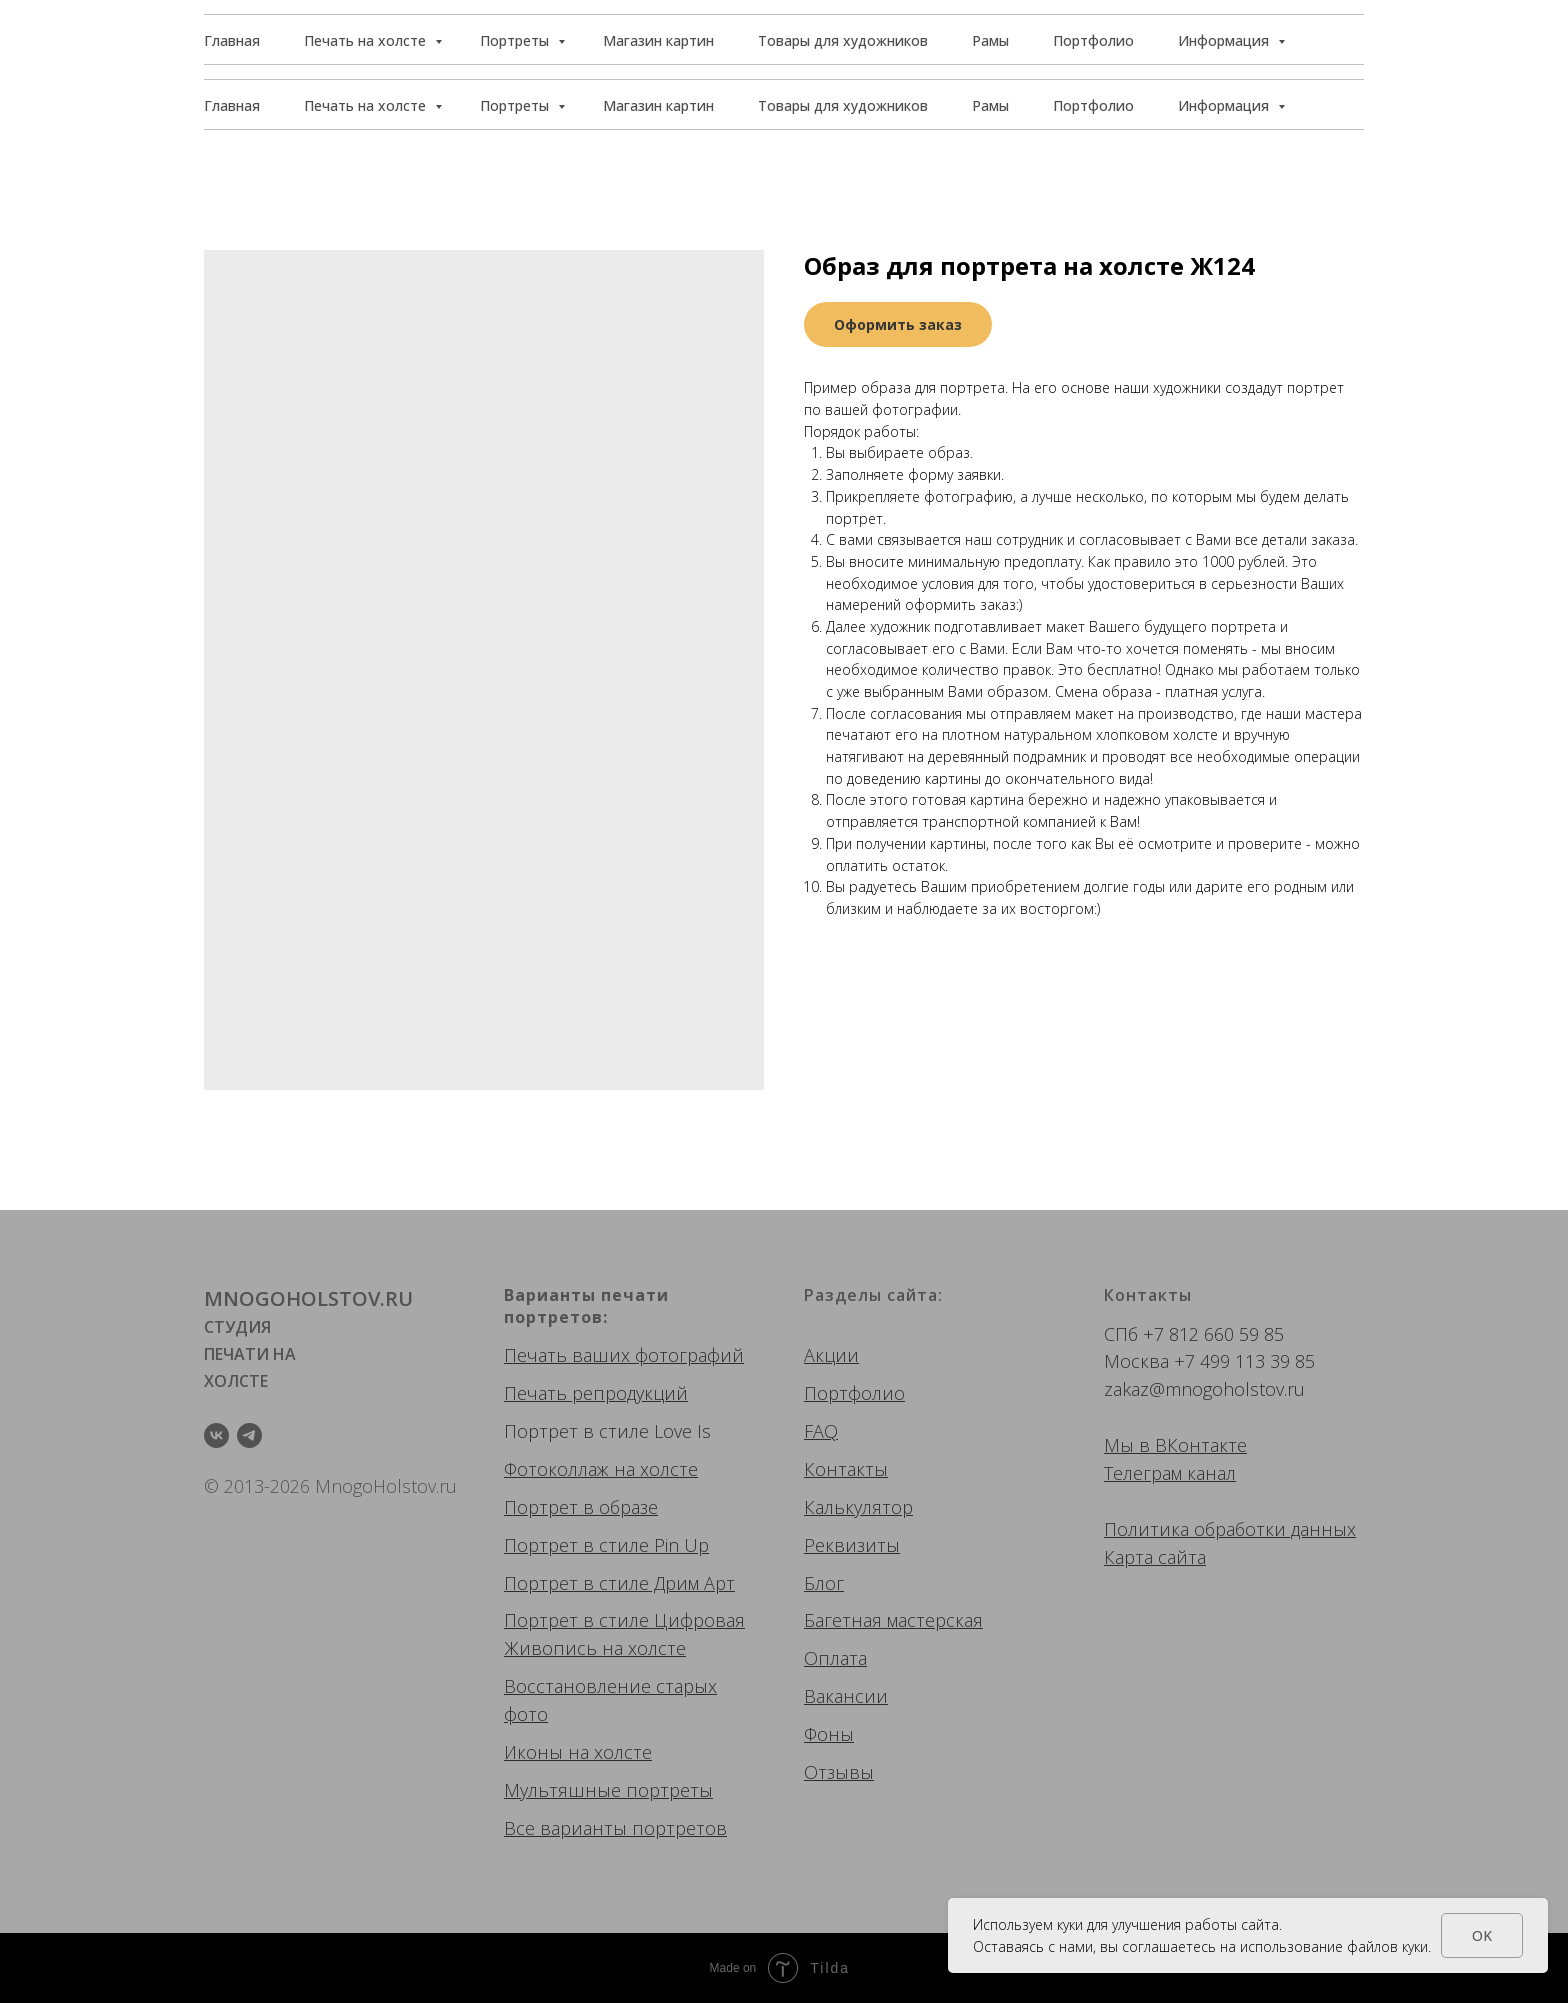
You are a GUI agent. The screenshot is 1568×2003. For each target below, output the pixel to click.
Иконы (533, 1752)
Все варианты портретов (615, 1828)
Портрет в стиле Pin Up (606, 1545)
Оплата (835, 1658)
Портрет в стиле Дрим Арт (619, 1583)
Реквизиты (852, 1545)
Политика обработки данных (1230, 1529)
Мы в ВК (1141, 1445)
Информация (1225, 105)
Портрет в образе (581, 1507)
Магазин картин (658, 105)
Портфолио (1093, 105)
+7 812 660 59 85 (1213, 1334)
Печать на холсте (367, 105)
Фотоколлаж (556, 1469)
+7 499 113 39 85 (1244, 1361)
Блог (824, 1583)
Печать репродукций (596, 1393)
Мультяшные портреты (608, 1790)
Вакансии (846, 1696)
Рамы (990, 105)
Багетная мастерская (893, 1620)
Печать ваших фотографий (624, 1355)
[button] (1273, 40)
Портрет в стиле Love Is (607, 1431)
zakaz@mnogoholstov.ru (1204, 1389)
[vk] (216, 1435)
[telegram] (249, 1435)
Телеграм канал (1170, 1473)
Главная (232, 105)
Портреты (516, 105)
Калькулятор (858, 1507)
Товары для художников (843, 105)
